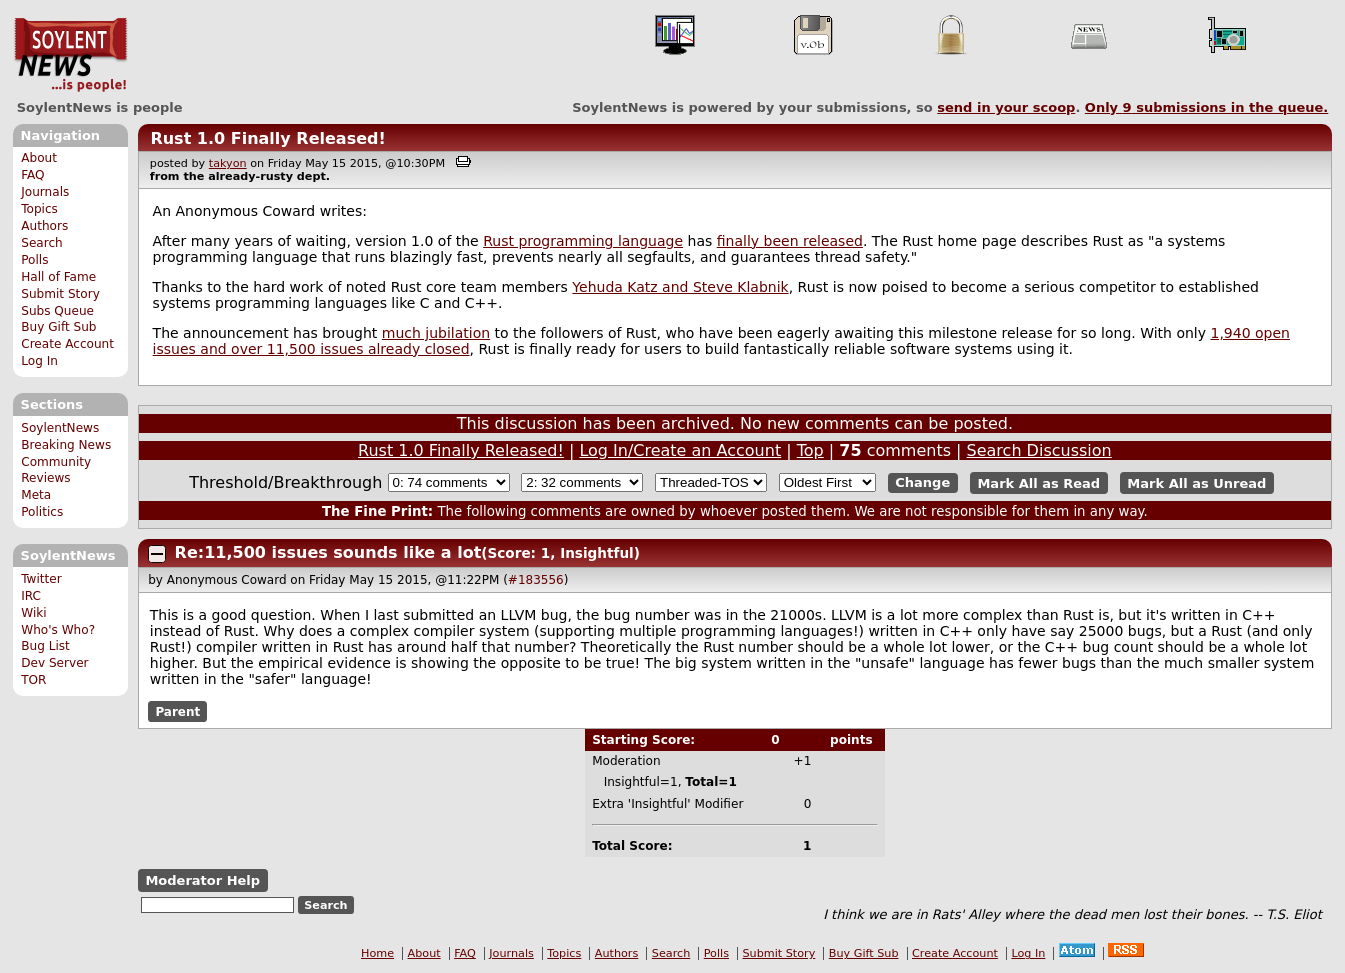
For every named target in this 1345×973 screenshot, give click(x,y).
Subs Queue (57, 311)
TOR (33, 680)
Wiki (33, 613)
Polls (34, 260)
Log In (39, 361)
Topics (39, 209)
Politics (42, 512)
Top (810, 450)
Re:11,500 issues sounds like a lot (328, 552)
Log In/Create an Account (680, 450)
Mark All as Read (1038, 482)
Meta (36, 495)
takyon (228, 163)
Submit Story (60, 294)
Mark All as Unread (1196, 482)
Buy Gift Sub (58, 327)
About (39, 158)
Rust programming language (583, 241)
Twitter (41, 579)
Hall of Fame (58, 277)
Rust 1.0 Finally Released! (267, 138)
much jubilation (436, 333)
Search (42, 243)
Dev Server (54, 663)
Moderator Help (202, 880)
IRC (31, 596)
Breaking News (66, 445)
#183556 (536, 580)
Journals (45, 192)
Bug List (45, 646)
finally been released (790, 241)
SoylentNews (70, 55)
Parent (177, 712)
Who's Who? (58, 630)
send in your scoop (1006, 107)
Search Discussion (1039, 450)
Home (377, 953)
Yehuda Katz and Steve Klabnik (680, 287)
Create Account (67, 344)
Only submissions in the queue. (1206, 107)
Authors (44, 226)
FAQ (32, 175)
